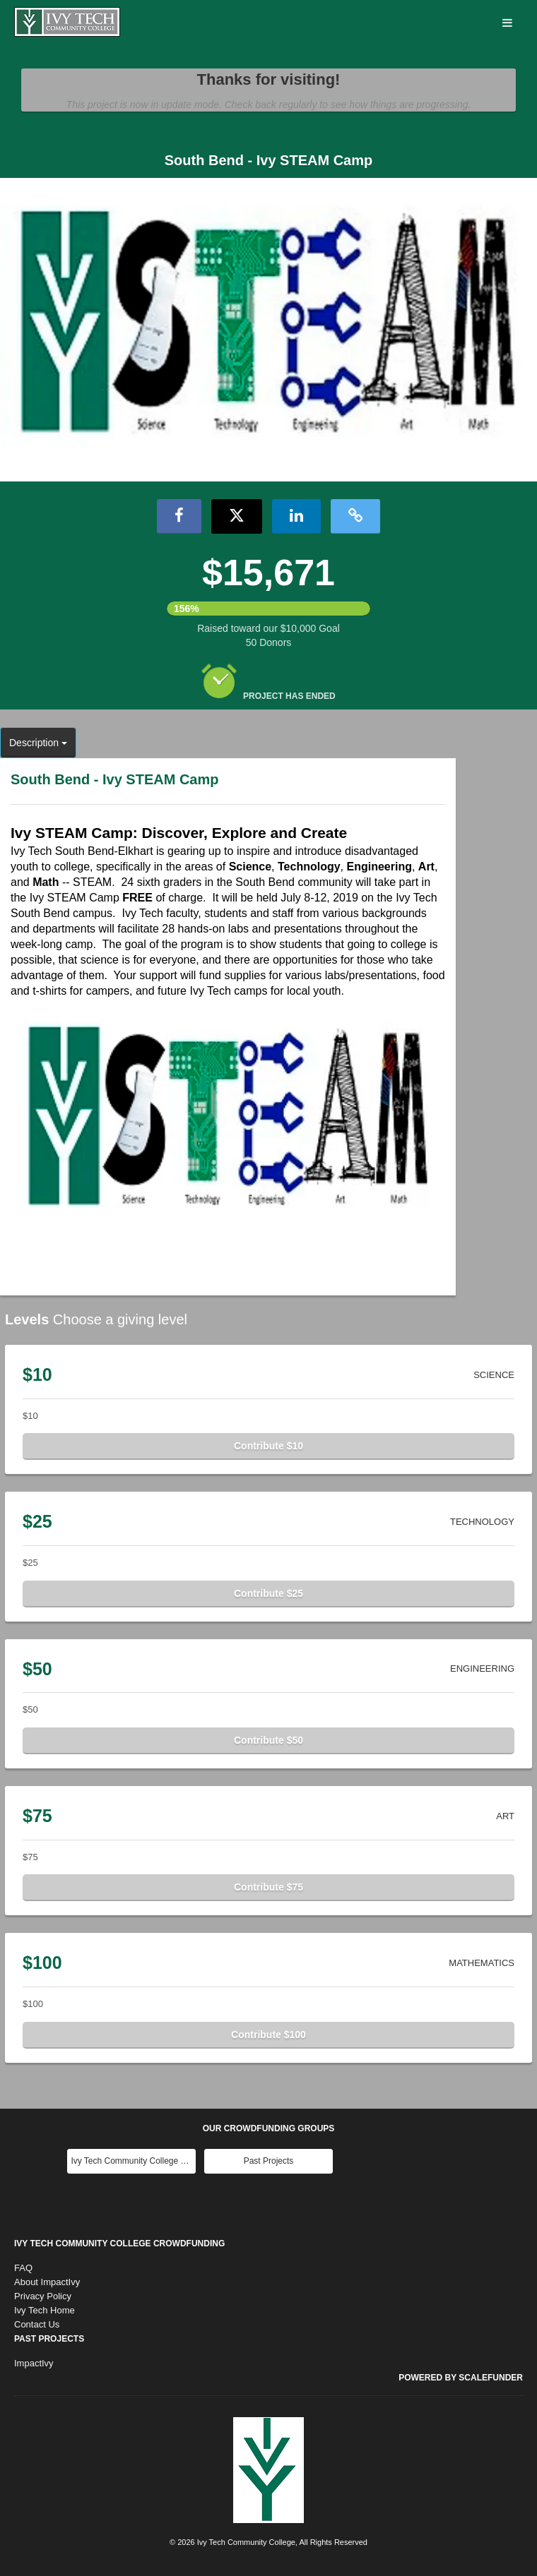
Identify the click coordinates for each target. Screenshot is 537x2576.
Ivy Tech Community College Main (133, 2161)
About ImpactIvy (47, 2282)
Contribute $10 (268, 1445)
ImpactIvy (34, 2363)
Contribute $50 (268, 1740)
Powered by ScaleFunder (461, 2378)
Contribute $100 (268, 2034)
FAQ (23, 2268)
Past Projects (269, 2161)
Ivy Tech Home (44, 2310)
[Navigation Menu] (507, 23)
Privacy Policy (42, 2296)
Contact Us (36, 2324)
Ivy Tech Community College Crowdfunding (119, 2243)
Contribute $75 (268, 1887)
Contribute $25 (268, 1593)
